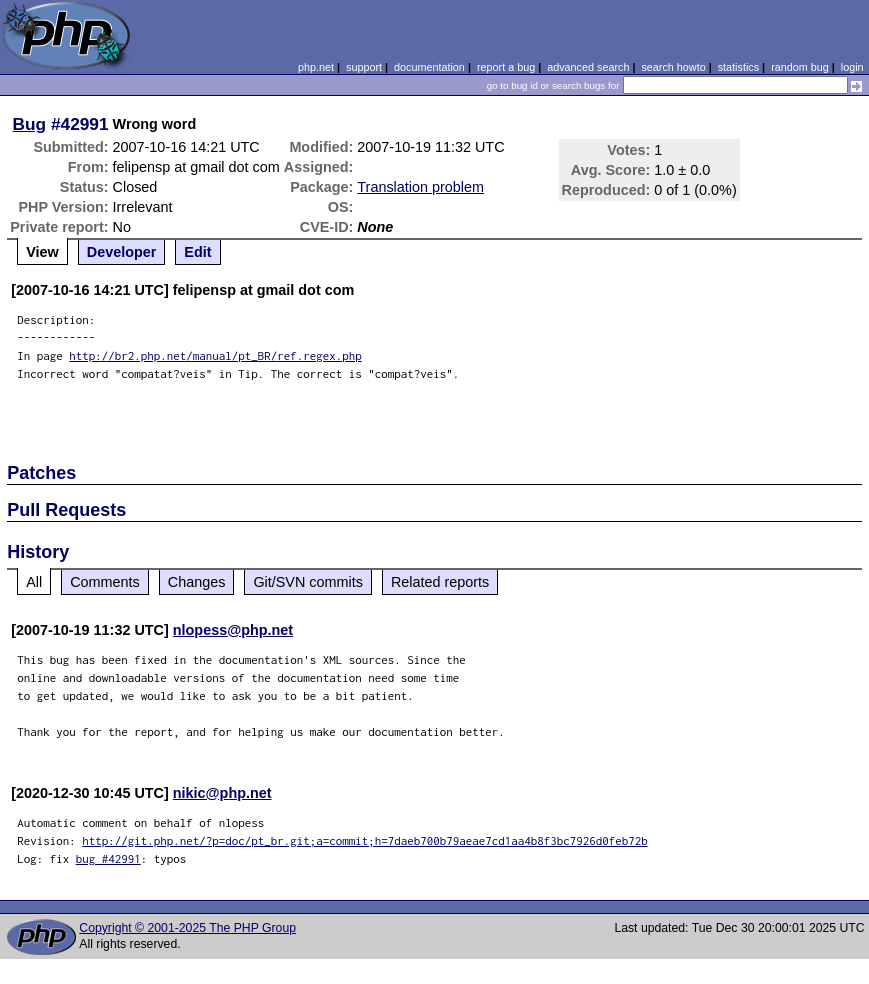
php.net (316, 67)
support (364, 67)
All (34, 582)
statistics (738, 67)
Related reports (440, 582)
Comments (105, 582)
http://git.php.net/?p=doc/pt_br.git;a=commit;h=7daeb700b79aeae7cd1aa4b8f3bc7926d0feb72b (365, 840)
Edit (197, 252)
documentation (429, 67)
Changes (197, 582)
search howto (673, 67)
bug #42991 (108, 858)
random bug (800, 67)
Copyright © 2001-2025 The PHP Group (187, 928)
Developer (122, 252)
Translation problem (420, 187)
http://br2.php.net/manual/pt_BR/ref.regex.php (215, 355)
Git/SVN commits (308, 582)
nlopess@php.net (233, 630)
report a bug (506, 67)
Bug (30, 124)
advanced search (588, 67)
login (852, 67)
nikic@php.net (222, 793)
